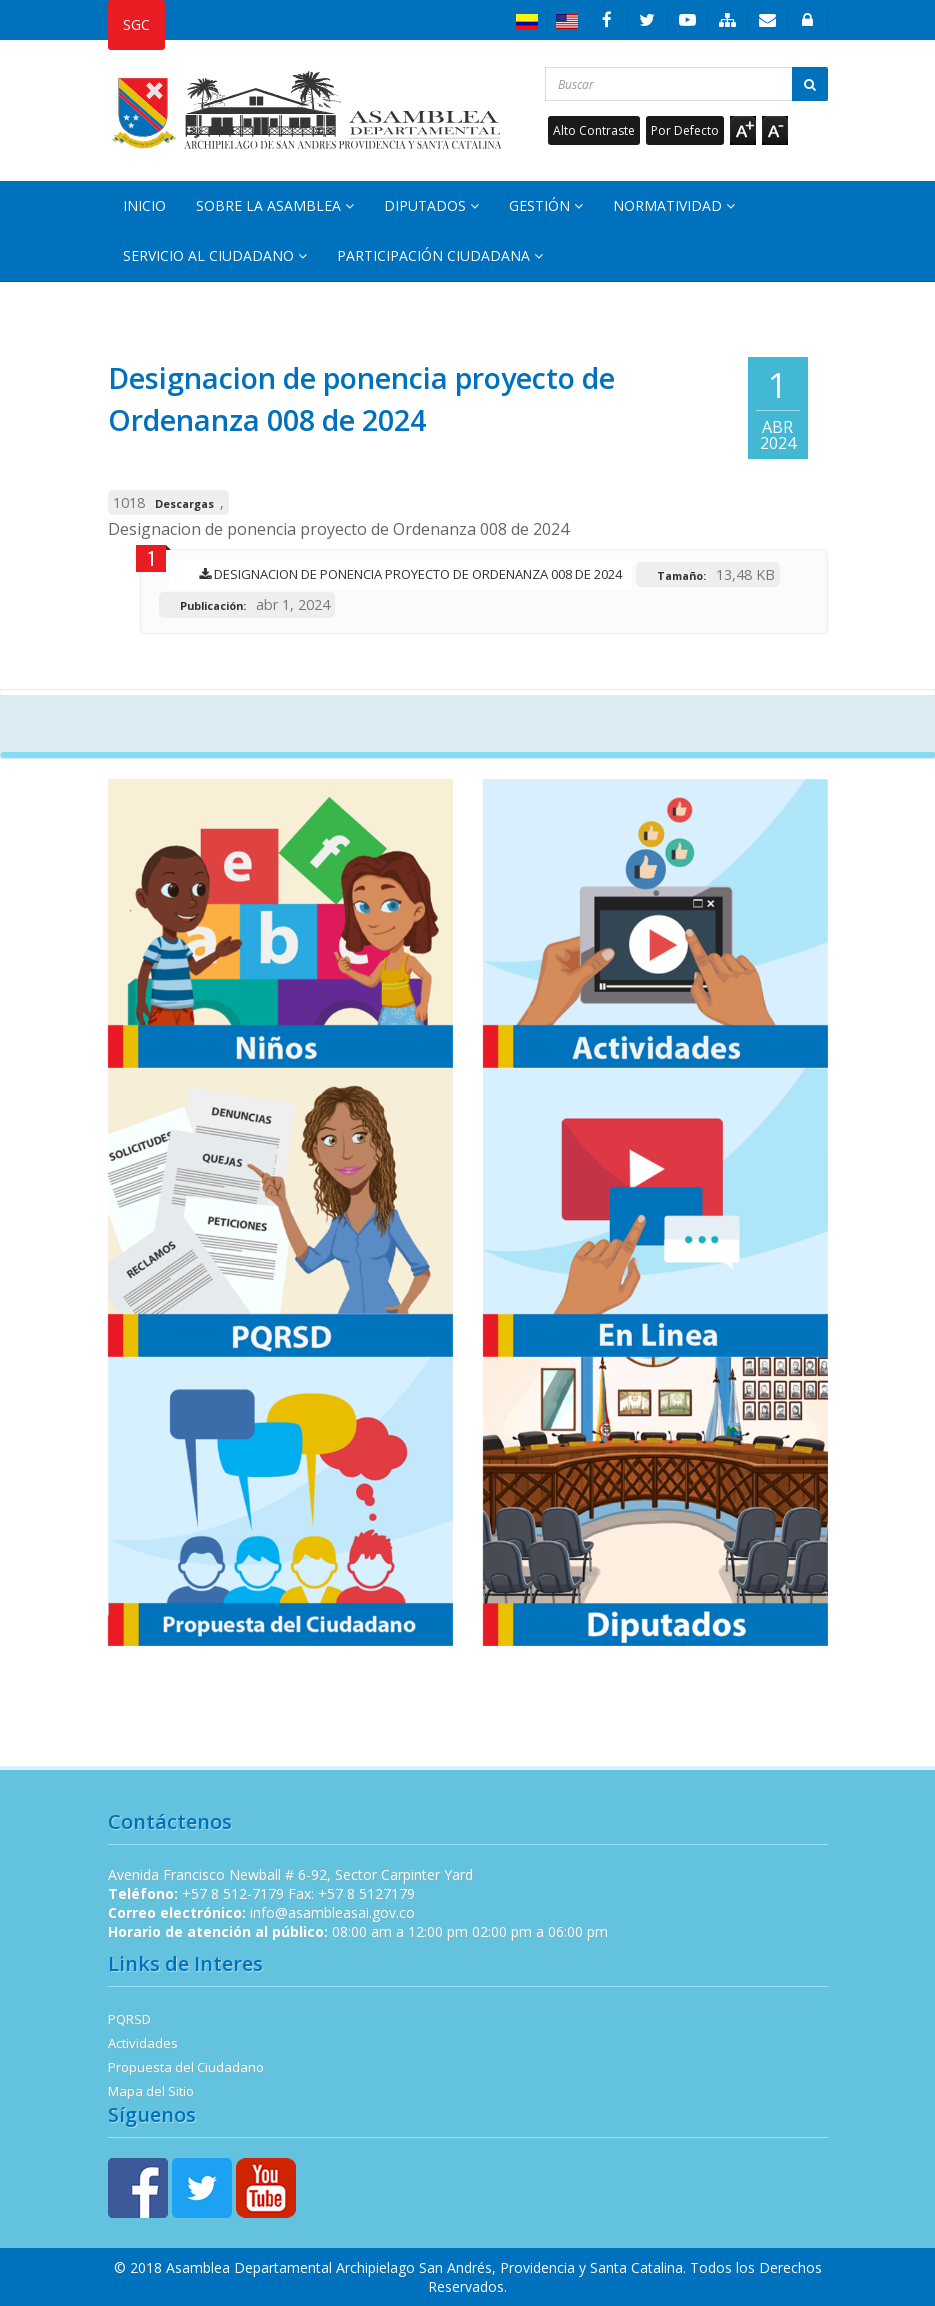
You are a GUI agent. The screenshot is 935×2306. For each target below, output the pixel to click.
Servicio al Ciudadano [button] (215, 255)
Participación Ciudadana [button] (440, 255)
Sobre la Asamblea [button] (275, 205)
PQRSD (129, 2019)
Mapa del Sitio (151, 2091)
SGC (136, 24)
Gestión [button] (546, 205)
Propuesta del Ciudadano (186, 2067)
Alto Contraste (594, 130)
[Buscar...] (686, 84)
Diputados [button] (431, 205)
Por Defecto (685, 130)
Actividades (143, 2043)
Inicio (144, 205)
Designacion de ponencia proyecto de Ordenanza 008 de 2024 (405, 574)
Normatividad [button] (674, 205)
